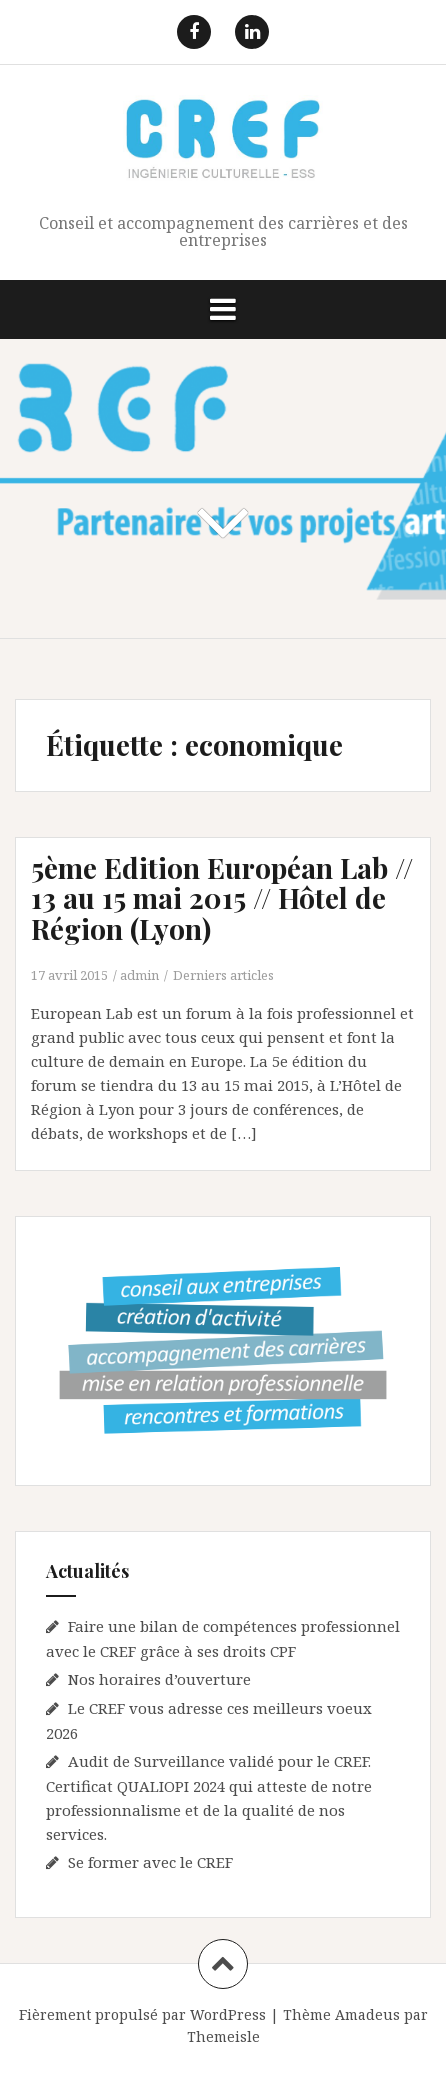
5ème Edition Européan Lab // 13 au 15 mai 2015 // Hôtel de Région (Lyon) (222, 898)
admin (139, 975)
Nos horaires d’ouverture (159, 1679)
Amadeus (367, 2014)
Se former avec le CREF (150, 1862)
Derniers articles (223, 975)
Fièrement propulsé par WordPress (142, 2014)
